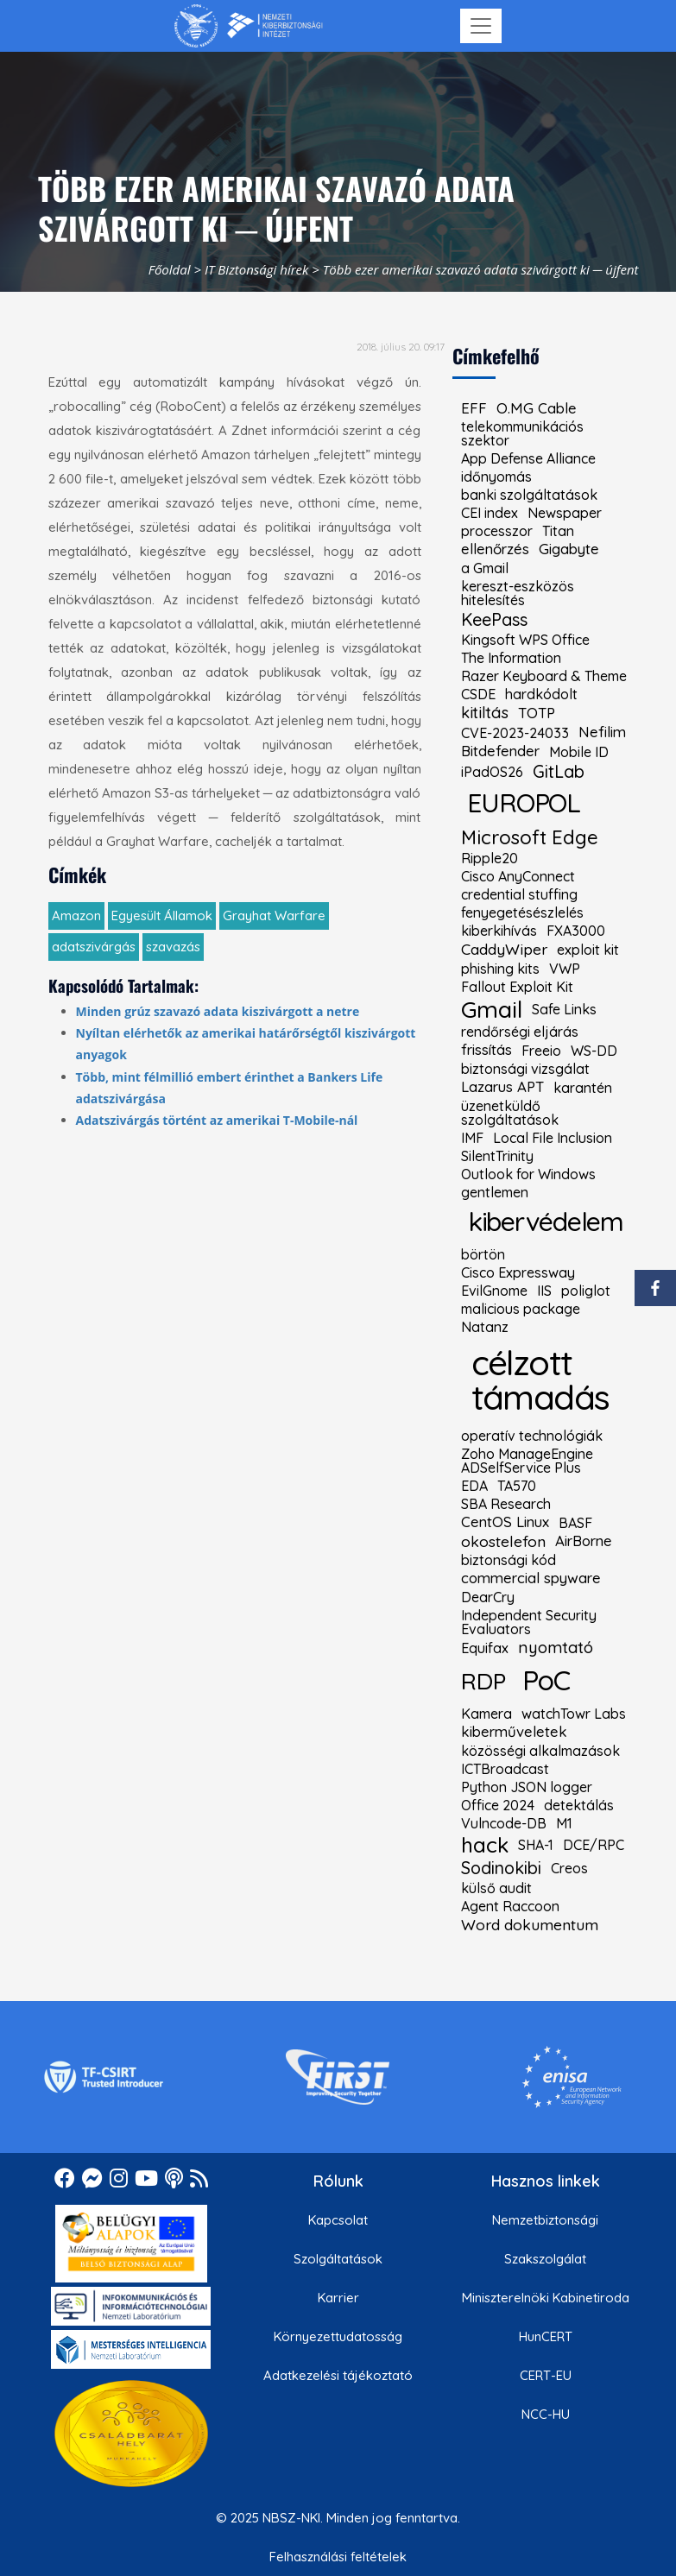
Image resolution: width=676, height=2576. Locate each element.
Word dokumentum (529, 1925)
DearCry (488, 1597)
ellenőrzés (495, 549)
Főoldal (169, 269)
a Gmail (485, 568)
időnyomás (496, 476)
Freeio (541, 1051)
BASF (575, 1523)
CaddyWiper (504, 949)
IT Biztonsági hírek (257, 269)
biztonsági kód (508, 1560)
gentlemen (494, 1192)
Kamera (486, 1713)
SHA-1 (535, 1845)
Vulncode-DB (503, 1823)
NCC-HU (545, 2414)
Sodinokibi (501, 1868)
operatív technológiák (532, 1436)
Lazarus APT (502, 1087)
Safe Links (564, 1009)
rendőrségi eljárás (519, 1032)
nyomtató (555, 1648)
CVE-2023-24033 (515, 733)
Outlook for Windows (528, 1174)
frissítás (486, 1050)
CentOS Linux (505, 1522)
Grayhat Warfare (274, 915)
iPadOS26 (492, 772)
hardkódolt (541, 694)
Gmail (491, 1009)
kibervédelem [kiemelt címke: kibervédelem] (545, 1221)
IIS (544, 1290)
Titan (558, 531)
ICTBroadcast (505, 1769)
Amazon (76, 915)
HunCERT (545, 2336)
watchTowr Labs (573, 1713)
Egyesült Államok (161, 915)
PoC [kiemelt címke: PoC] (545, 1680)
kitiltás (485, 713)
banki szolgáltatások (529, 495)
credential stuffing (519, 894)
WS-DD (594, 1051)
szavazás (173, 946)
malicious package (520, 1309)
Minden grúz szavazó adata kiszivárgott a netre (218, 1011)
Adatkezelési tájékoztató (338, 2375)
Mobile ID (579, 752)
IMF (472, 1138)
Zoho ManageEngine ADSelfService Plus (527, 1460)
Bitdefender (500, 751)
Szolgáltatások (338, 2259)
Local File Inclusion (552, 1138)
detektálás (579, 1805)
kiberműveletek (514, 1732)
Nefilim (602, 732)
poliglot (585, 1290)
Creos (569, 1868)
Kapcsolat (338, 2220)
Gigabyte (569, 549)
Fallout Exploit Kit (517, 987)
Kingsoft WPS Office (525, 640)
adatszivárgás (94, 946)
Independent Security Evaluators (529, 1622)
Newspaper (565, 513)
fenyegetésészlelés (522, 912)
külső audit (496, 1888)
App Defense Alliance (528, 458)
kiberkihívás (499, 931)
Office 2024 (497, 1805)
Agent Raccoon (510, 1906)
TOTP (536, 713)
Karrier (338, 2297)
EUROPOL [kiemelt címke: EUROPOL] (523, 802)
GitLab (558, 771)
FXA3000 (575, 931)
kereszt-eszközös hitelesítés (517, 593)
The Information (511, 658)
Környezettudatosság (338, 2336)
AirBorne (583, 1541)
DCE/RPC (593, 1845)
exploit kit (588, 950)
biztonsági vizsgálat (525, 1069)
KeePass (494, 619)
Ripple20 (489, 858)
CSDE (478, 694)
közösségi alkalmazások (540, 1751)
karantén (582, 1088)
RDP (483, 1681)
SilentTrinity (497, 1156)
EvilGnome (494, 1290)
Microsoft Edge (529, 837)
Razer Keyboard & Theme (544, 676)
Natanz (485, 1327)
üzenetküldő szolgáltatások (510, 1113)
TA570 (516, 1486)
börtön (483, 1254)
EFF (474, 408)
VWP (564, 968)
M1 (564, 1823)
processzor (497, 531)
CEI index (489, 513)
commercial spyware (531, 1578)
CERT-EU (546, 2375)
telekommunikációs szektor (522, 433)
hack (485, 1844)
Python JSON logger (526, 1787)
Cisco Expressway (518, 1272)
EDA (474, 1486)
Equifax (485, 1648)
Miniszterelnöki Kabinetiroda (545, 2297)
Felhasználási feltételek (338, 2556)
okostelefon (503, 1542)
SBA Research (506, 1504)
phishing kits (500, 968)
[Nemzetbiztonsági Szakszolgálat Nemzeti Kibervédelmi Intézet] (248, 26)
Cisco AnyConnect (518, 876)
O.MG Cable (536, 408)
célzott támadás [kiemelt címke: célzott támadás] (540, 1379)
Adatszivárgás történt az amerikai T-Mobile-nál (217, 1120)
